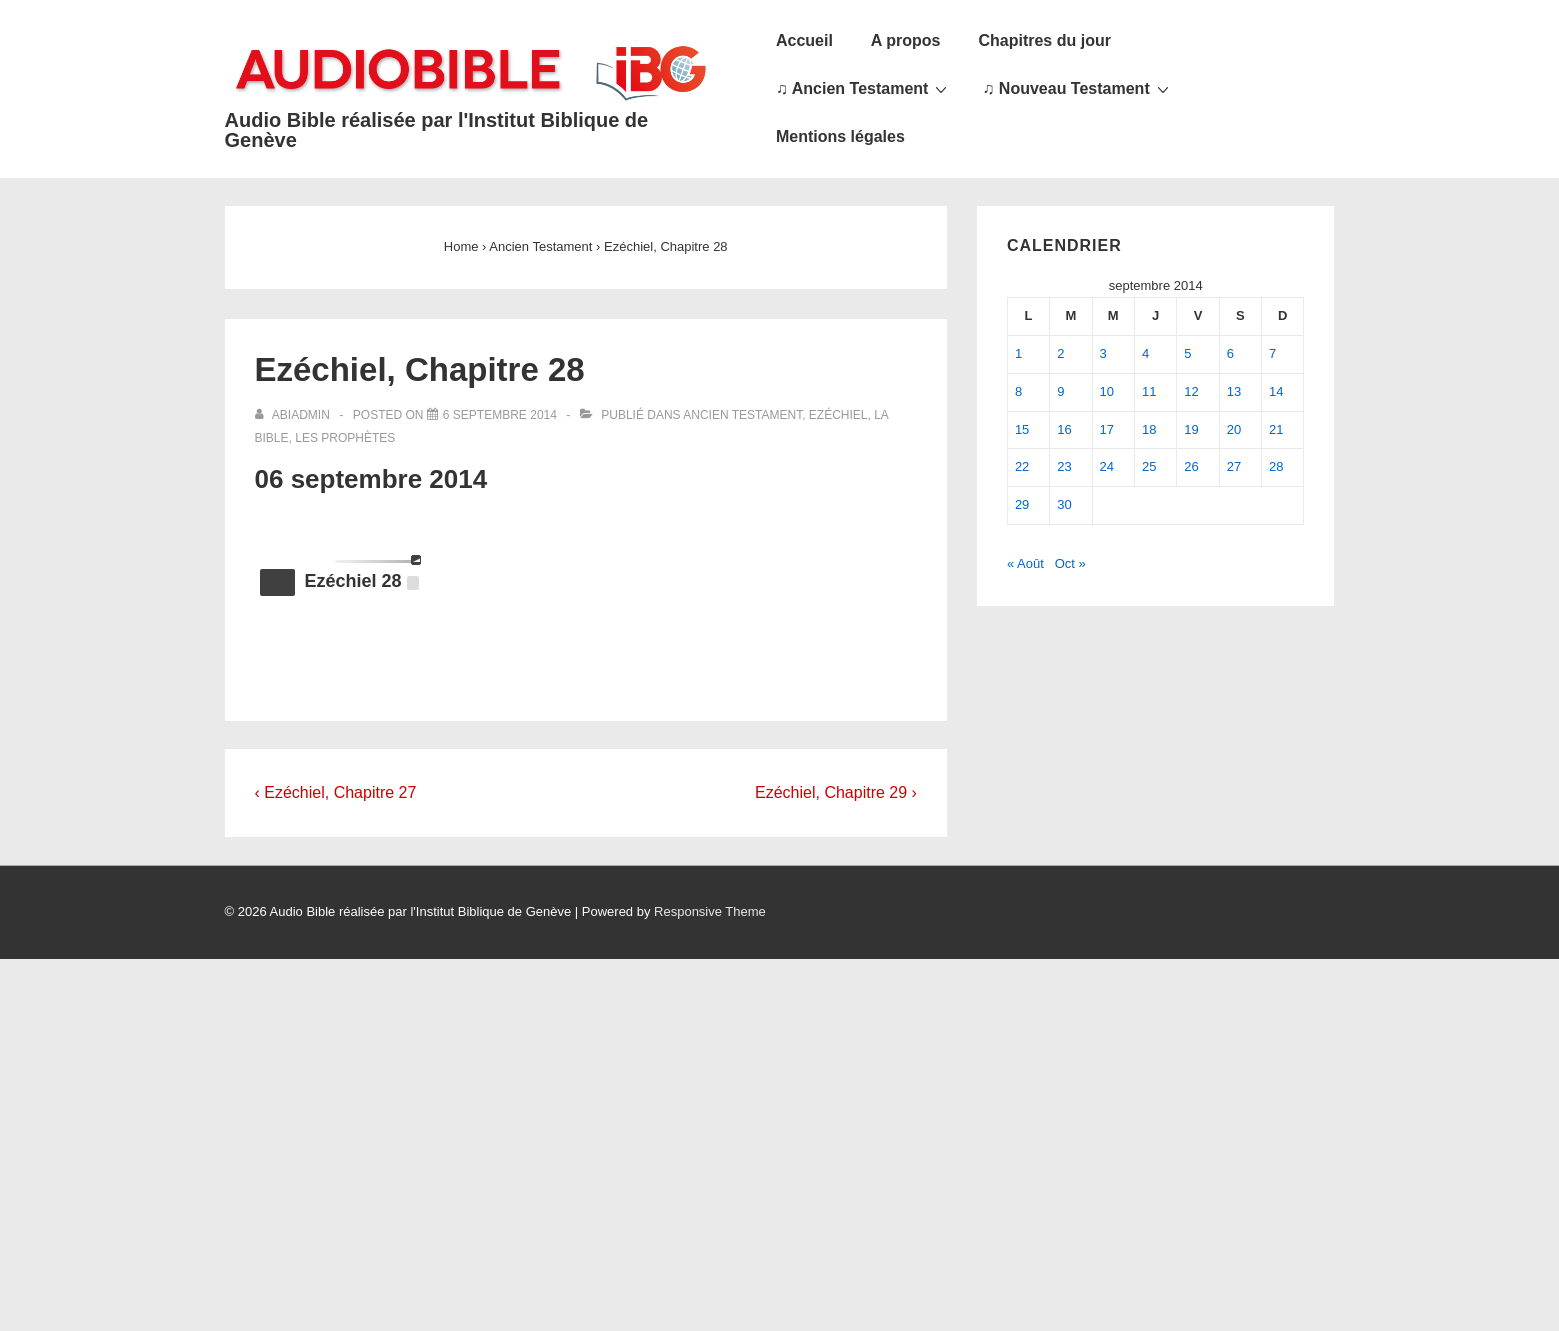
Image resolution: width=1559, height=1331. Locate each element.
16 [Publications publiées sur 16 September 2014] (1064, 429)
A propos (906, 40)
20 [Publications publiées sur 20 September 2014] (1234, 429)
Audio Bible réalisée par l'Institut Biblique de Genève (437, 130)
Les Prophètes (345, 438)
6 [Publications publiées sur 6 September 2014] (1230, 353)
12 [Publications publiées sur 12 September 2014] (1191, 391)
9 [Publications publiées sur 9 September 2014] (1060, 391)
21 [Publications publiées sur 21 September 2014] (1276, 429)
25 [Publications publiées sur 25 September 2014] (1149, 466)
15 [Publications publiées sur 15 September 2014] (1022, 429)
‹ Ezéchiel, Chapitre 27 (336, 792)
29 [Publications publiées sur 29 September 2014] (1022, 504)
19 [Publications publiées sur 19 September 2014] (1191, 429)
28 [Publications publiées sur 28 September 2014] (1276, 466)
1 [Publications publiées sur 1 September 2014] (1018, 353)
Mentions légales (840, 136)
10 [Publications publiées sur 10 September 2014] (1107, 391)
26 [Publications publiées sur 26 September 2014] (1191, 466)
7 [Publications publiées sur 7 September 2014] (1272, 353)
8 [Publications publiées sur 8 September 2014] (1018, 391)
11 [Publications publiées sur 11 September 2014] (1149, 391)
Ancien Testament (742, 415)
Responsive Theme (710, 911)
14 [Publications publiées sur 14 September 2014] (1276, 391)
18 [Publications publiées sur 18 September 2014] (1149, 429)
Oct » (1070, 563)
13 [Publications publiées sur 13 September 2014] (1234, 391)
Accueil (804, 40)
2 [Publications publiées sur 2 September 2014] (1060, 353)
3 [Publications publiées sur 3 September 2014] (1103, 353)
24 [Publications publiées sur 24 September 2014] (1107, 466)
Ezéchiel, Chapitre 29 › (836, 792)
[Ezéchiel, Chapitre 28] (500, 415)
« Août (1025, 563)
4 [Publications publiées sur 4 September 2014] (1145, 353)
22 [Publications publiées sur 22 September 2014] (1022, 466)
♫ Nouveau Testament (1077, 88)
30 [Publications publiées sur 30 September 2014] (1064, 504)
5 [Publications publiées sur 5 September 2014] (1187, 353)
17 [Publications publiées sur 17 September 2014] (1107, 429)
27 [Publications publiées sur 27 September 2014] (1234, 466)
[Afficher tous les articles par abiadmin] (294, 415)
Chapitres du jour (1044, 40)
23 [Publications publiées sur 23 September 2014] (1064, 466)
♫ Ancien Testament (864, 88)
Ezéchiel (838, 415)
